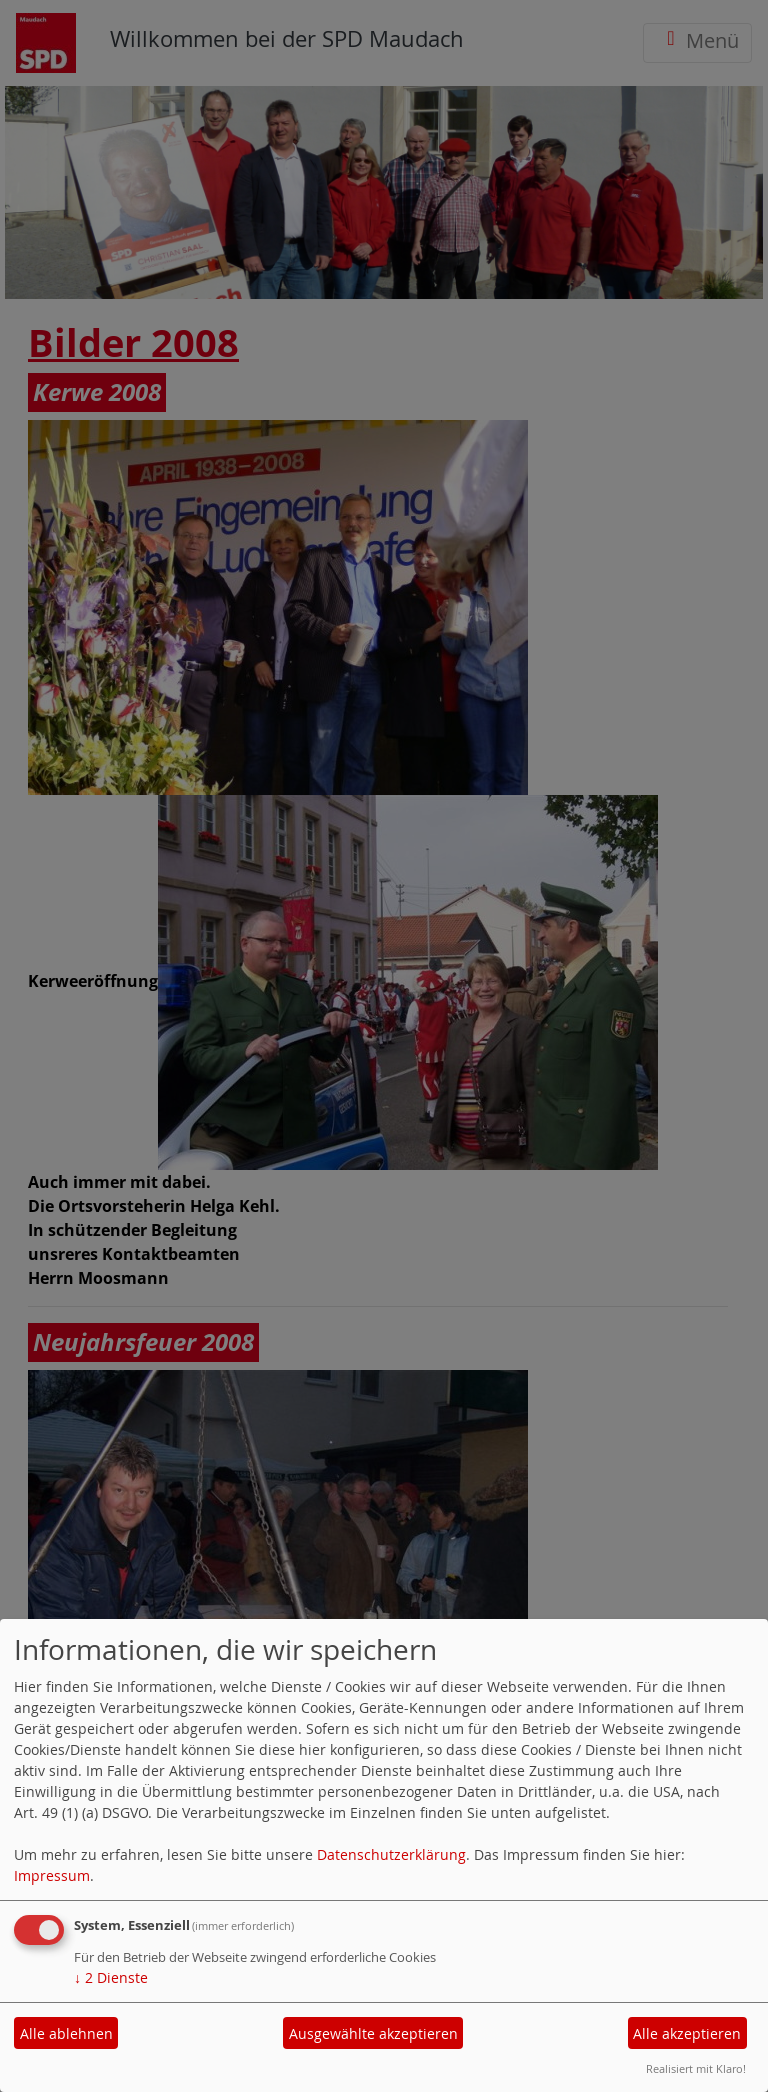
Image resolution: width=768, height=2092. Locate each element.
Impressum (52, 1875)
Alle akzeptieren (687, 2033)
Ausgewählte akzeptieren (373, 2033)
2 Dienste (111, 1977)
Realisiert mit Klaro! (696, 2068)
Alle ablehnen (66, 2033)
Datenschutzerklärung (391, 1854)
